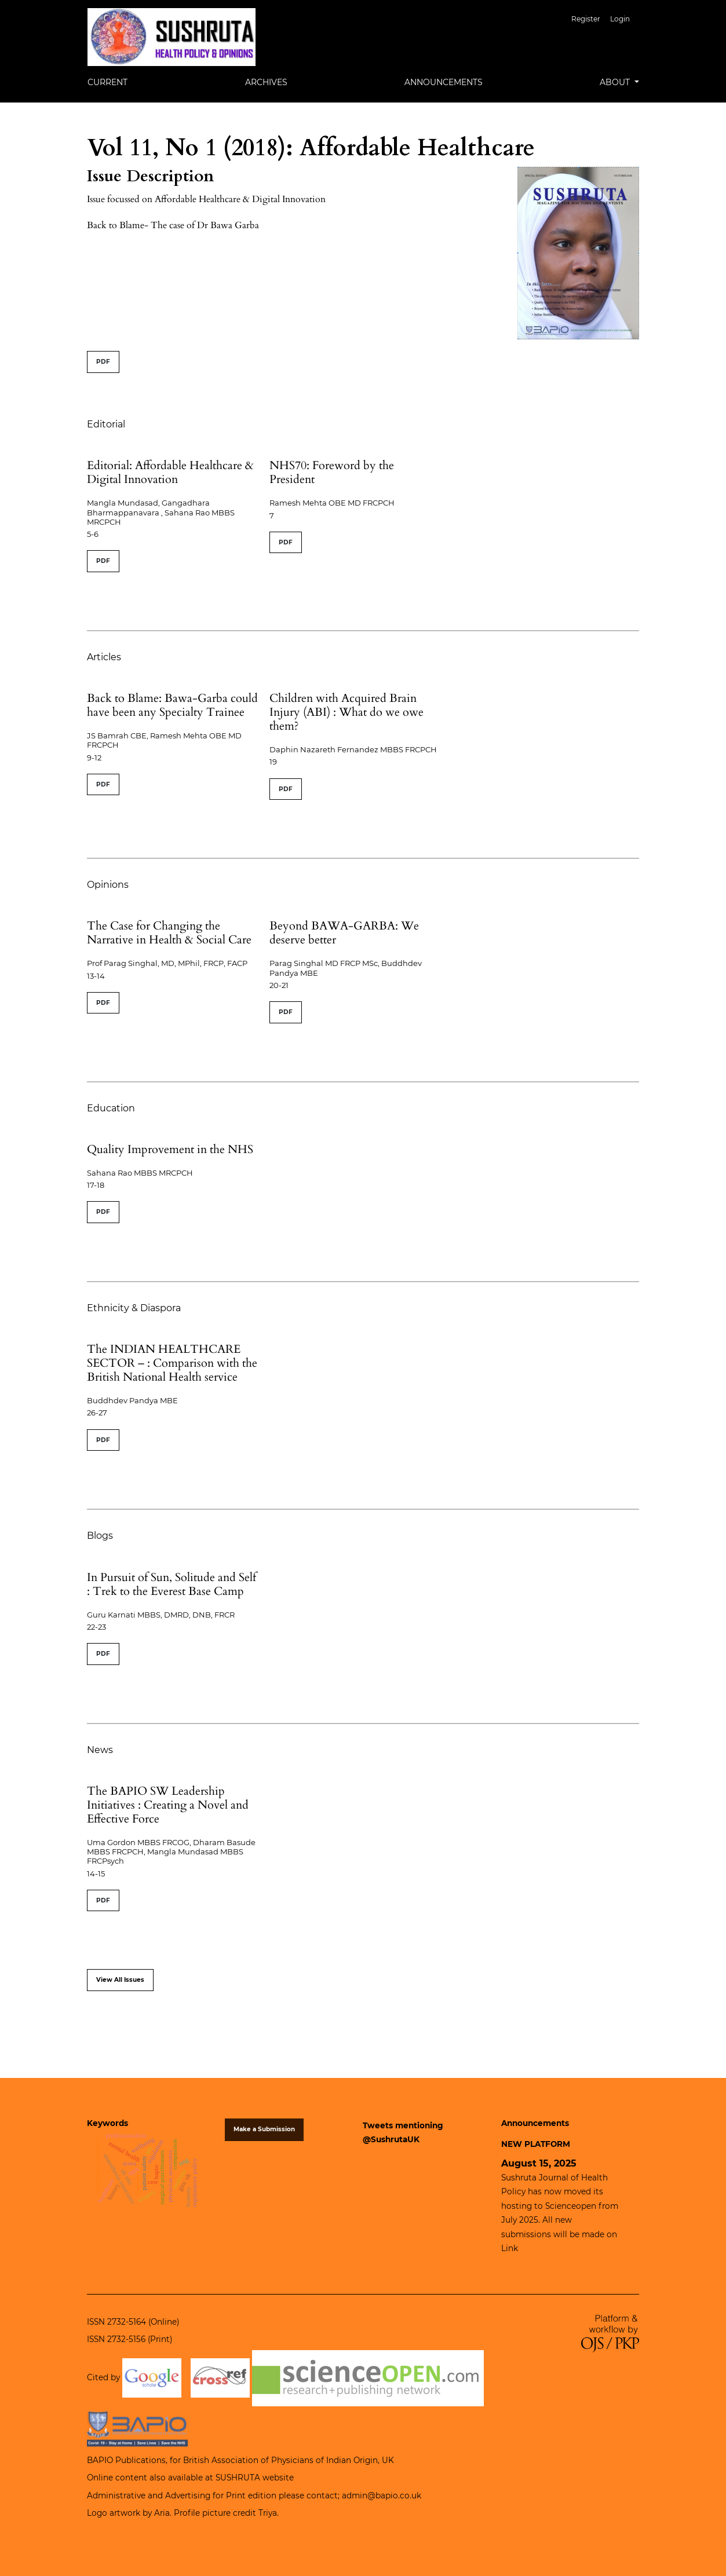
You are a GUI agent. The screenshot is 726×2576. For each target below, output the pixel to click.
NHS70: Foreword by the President (331, 472)
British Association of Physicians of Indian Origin (280, 2460)
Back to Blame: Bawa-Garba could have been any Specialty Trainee (172, 705)
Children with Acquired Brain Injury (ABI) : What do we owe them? (346, 712)
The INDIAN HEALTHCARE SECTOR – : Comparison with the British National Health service (172, 1363)
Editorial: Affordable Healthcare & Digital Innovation (170, 472)
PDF (103, 361)
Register (585, 18)
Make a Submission (264, 2129)
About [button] (616, 82)
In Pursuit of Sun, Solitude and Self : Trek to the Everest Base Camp (171, 1584)
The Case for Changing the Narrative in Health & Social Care (169, 932)
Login (620, 18)
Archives (266, 82)
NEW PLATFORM (535, 2144)
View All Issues (120, 1980)
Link (509, 2248)
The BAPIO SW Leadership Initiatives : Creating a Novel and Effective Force (168, 1805)
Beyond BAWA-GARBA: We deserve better (344, 932)
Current (107, 82)
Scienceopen (570, 2206)
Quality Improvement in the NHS (170, 1149)
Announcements (443, 82)
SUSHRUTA (238, 2477)
